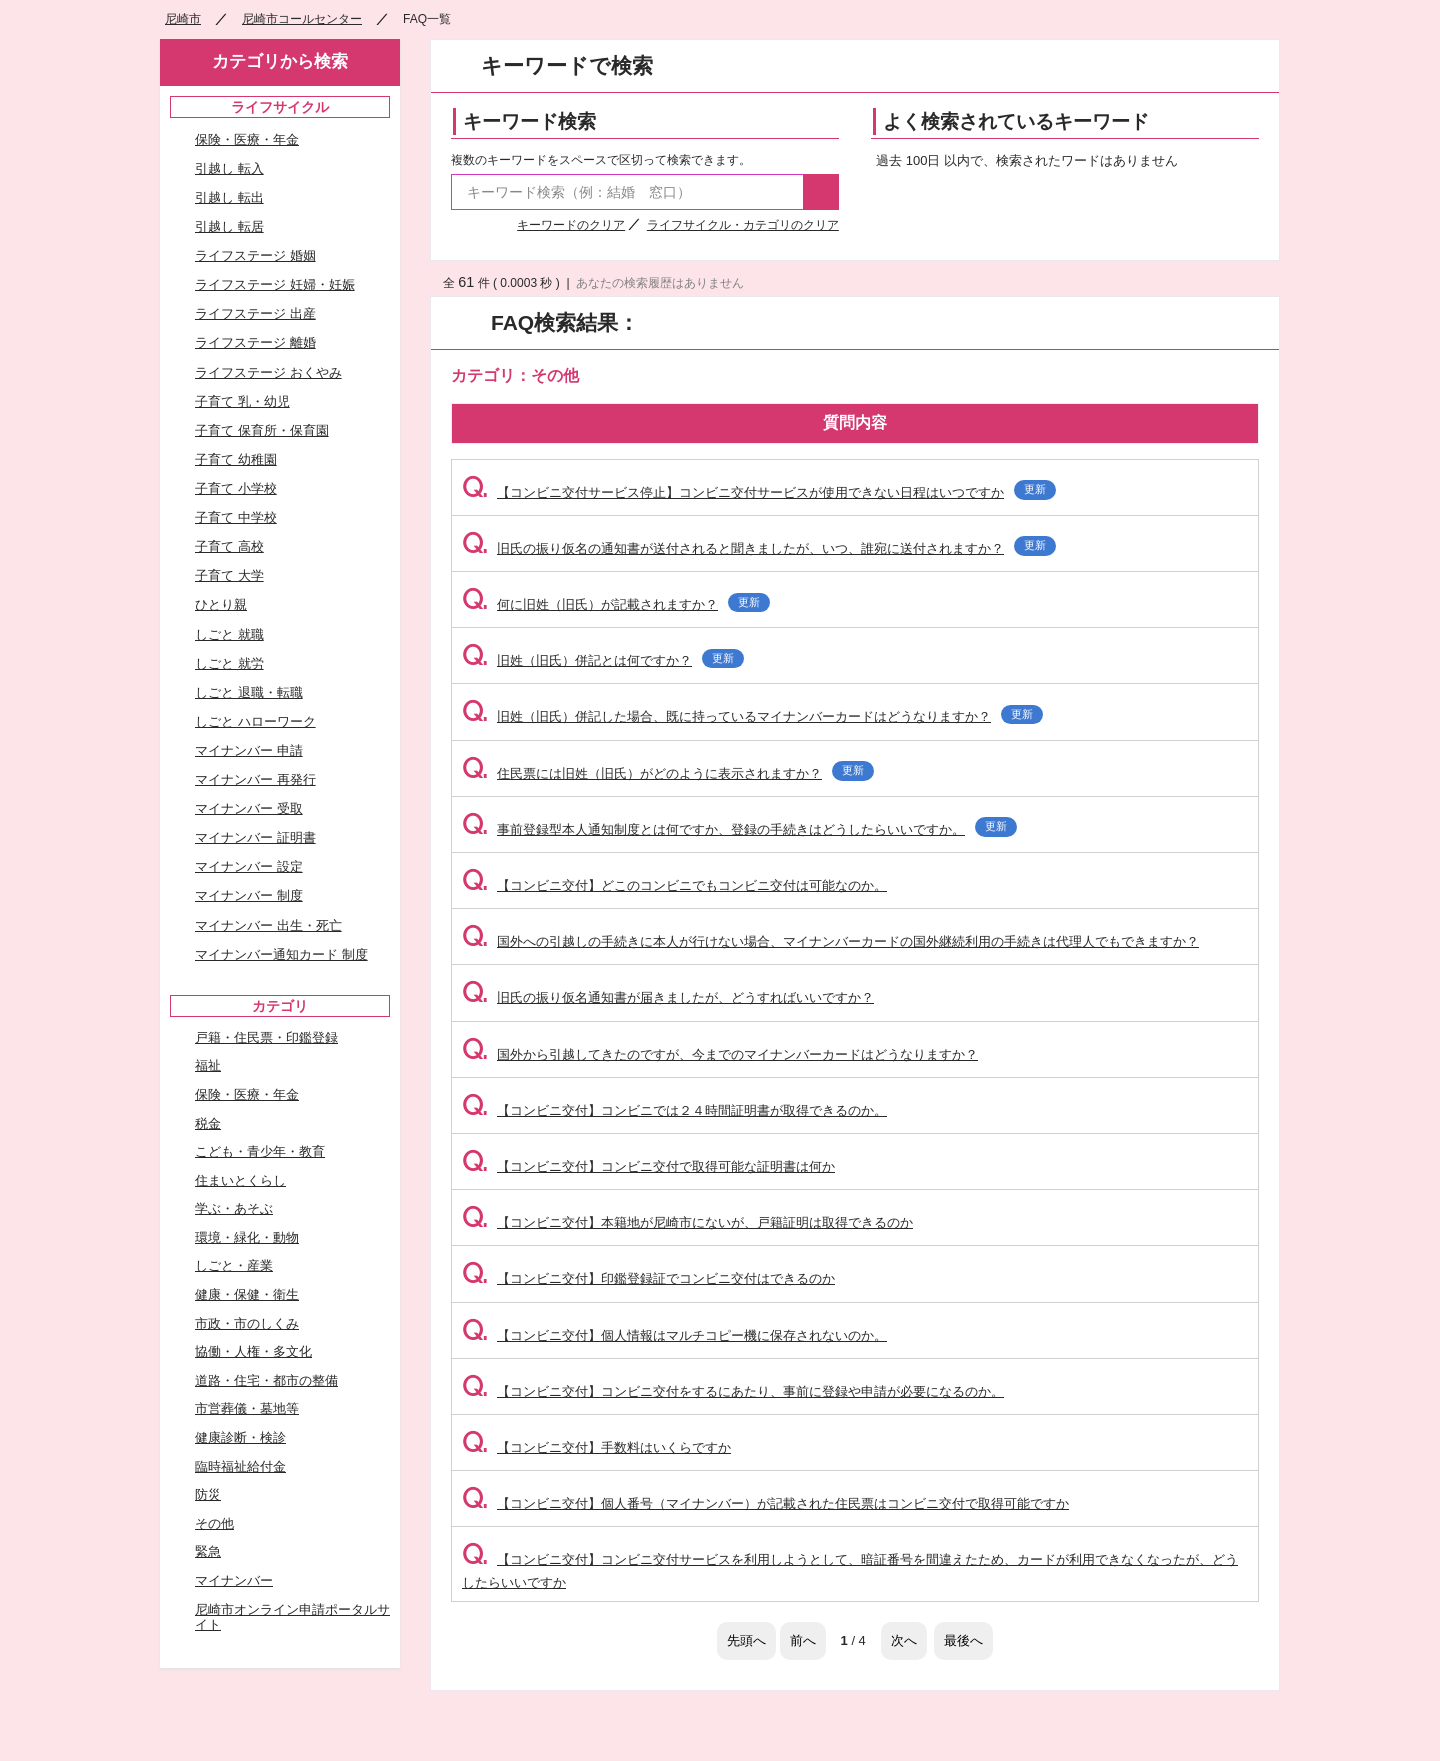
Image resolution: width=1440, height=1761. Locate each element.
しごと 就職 (229, 634)
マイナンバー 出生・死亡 (268, 925)
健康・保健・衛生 (247, 1294)
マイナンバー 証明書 (255, 837)
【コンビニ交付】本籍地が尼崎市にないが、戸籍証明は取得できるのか (687, 1222)
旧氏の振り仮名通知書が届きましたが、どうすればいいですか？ (668, 997)
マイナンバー (234, 1580)
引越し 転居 (229, 226)
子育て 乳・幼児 (242, 401)
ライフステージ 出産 (255, 313)
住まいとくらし (240, 1180)
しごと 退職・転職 (249, 692)
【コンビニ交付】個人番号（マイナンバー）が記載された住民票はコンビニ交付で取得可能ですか (765, 1503)
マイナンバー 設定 (249, 866)
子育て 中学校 (236, 517)
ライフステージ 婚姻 (255, 255)
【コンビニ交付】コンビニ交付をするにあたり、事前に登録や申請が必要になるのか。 (733, 1391)
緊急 (208, 1551)
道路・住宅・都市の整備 (266, 1380)
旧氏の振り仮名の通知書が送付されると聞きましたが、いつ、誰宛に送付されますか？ (759, 548)
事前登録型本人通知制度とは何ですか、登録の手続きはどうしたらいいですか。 (739, 829)
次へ (904, 1640)
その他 (214, 1523)
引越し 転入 (229, 168)
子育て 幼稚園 (236, 459)
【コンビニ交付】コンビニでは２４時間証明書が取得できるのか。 (674, 1110)
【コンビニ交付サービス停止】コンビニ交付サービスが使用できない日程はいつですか (759, 492)
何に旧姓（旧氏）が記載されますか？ (616, 604)
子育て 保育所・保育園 (262, 430)
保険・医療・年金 (247, 139)
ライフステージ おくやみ (268, 372)
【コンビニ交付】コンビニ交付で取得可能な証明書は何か (648, 1166)
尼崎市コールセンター (302, 19)
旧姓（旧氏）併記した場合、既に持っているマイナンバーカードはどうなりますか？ (752, 716)
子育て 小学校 (236, 488)
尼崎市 (183, 19)
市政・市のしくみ (247, 1323)
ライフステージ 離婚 (255, 342)
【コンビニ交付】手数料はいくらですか (596, 1447)
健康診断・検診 (240, 1437)
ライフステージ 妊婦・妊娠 (275, 284)
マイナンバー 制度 (249, 895)
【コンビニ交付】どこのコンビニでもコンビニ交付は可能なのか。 (674, 885)
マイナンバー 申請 (249, 750)
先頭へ (746, 1640)
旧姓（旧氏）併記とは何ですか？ (603, 660)
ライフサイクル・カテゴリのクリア (743, 225)
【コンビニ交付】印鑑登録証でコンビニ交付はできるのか (648, 1278)
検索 (821, 192)
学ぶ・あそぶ (234, 1208)
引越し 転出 (229, 197)
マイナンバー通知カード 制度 (281, 954)
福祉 (208, 1065)
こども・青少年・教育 (260, 1151)
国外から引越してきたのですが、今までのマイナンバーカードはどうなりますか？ (720, 1054)
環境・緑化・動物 (247, 1237)
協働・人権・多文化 (253, 1351)
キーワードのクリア (571, 225)
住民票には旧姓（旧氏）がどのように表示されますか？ (668, 773)
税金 (208, 1123)
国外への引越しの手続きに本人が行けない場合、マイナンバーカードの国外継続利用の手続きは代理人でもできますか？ (830, 941)
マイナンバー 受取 (249, 808)
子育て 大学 (229, 575)
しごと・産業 (234, 1265)
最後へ (963, 1640)
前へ (803, 1640)
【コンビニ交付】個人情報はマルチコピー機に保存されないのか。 (674, 1335)
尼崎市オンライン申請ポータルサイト (292, 1617)
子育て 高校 (229, 546)
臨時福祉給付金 (240, 1466)
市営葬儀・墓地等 (247, 1408)
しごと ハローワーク (255, 721)
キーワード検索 (529, 121)
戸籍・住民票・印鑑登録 (266, 1037)
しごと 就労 (229, 663)
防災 (208, 1494)
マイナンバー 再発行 (255, 779)
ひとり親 (221, 604)
